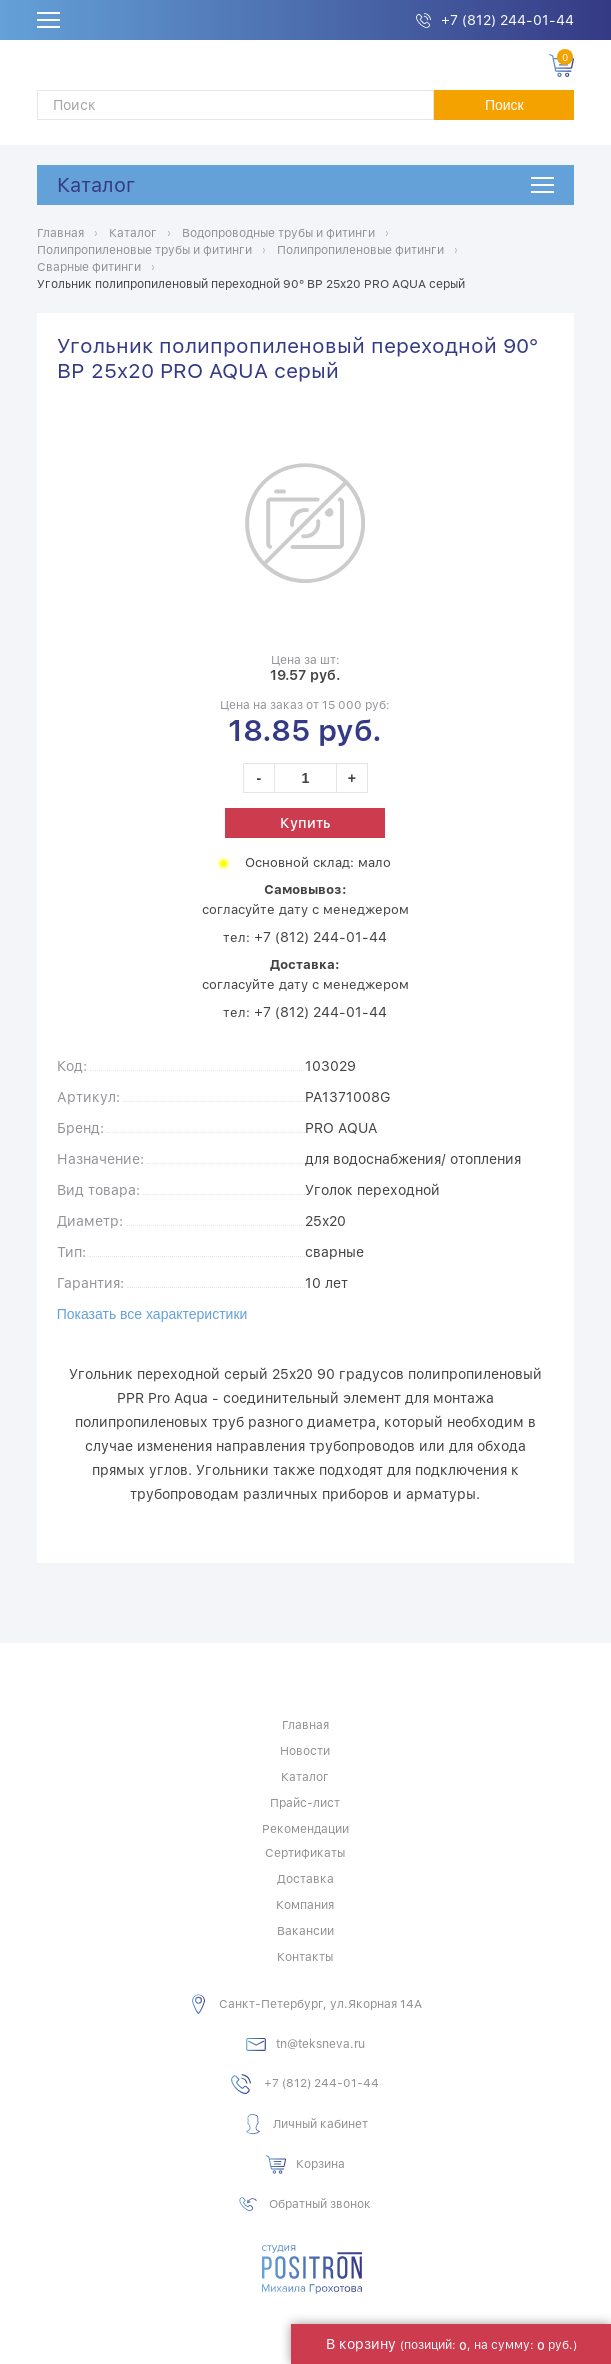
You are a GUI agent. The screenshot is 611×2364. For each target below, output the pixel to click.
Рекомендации (305, 1829)
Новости (305, 1751)
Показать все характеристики (152, 1314)
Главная (305, 1725)
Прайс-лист (305, 1803)
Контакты (305, 1957)
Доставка (305, 1879)
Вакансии (305, 1931)
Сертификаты (305, 1853)
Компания (305, 1905)
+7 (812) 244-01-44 (507, 20)
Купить (305, 823)
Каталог (96, 185)
